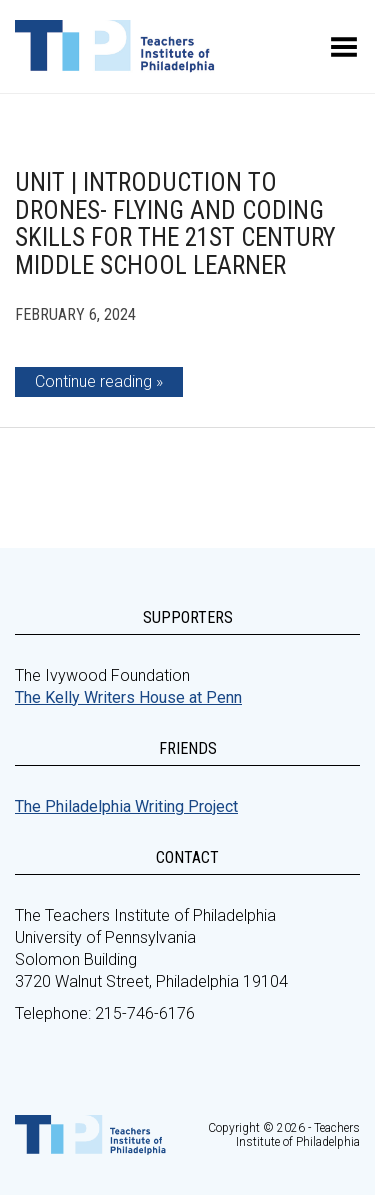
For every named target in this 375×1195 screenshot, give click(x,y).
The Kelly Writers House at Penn (128, 697)
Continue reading (93, 381)
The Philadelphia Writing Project (126, 806)
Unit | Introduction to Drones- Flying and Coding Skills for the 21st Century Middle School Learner (175, 224)
